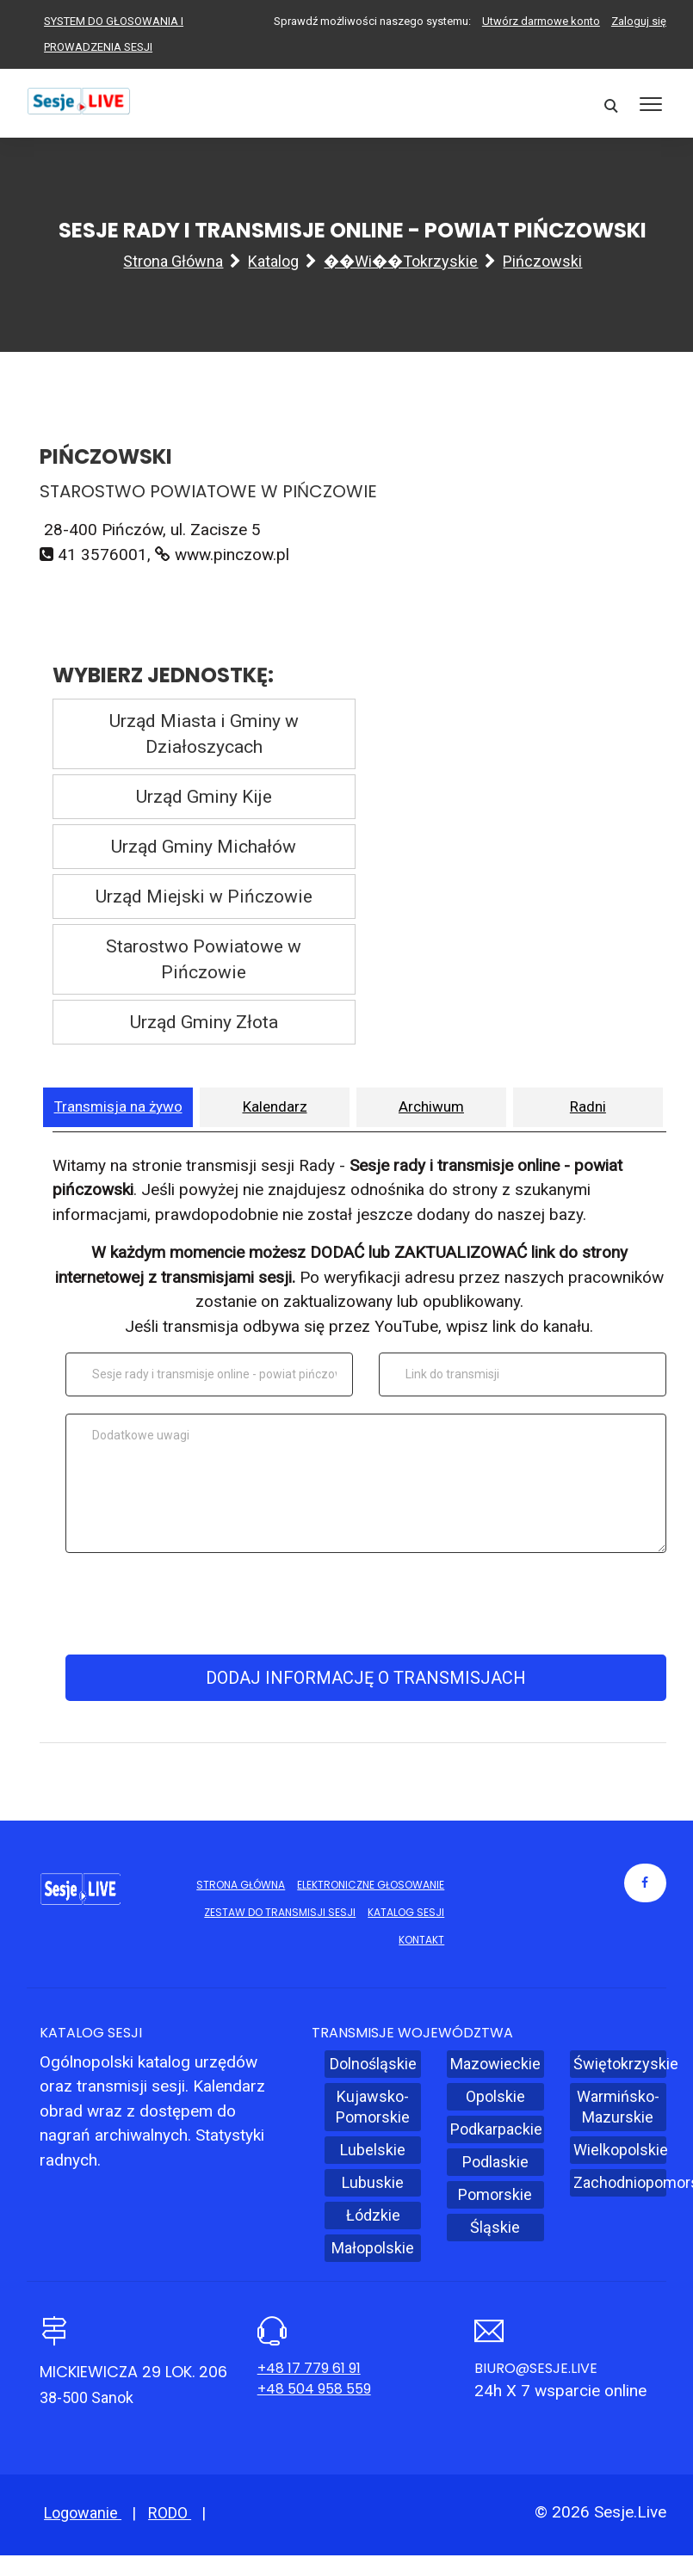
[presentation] (362, 1603)
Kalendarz (275, 1106)
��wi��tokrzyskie (401, 261)
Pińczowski (542, 261)
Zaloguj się (638, 21)
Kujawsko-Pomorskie (373, 2106)
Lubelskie (372, 2150)
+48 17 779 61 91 (309, 2368)
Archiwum (431, 1106)
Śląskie (495, 2227)
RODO (169, 2513)
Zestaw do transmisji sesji (280, 1912)
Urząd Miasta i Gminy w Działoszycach (204, 734)
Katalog (273, 261)
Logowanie (82, 2513)
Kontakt (421, 1939)
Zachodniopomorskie (619, 2182)
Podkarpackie (496, 2129)
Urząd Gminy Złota (204, 1022)
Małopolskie (372, 2248)
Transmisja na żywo (118, 1106)
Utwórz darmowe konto (541, 21)
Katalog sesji (406, 1912)
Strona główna (173, 261)
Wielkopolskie (619, 2150)
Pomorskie (495, 2194)
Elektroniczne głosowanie (370, 1884)
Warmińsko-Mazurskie (618, 2106)
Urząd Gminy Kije (204, 796)
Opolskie (495, 2096)
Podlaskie (495, 2162)
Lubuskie (373, 2182)
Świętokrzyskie (619, 2064)
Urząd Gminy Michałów (203, 846)
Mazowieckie (495, 2064)
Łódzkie (373, 2215)
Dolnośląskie (373, 2064)
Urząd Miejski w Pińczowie (204, 896)
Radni (588, 1106)
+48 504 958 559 (314, 2389)
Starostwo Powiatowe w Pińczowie (203, 959)
